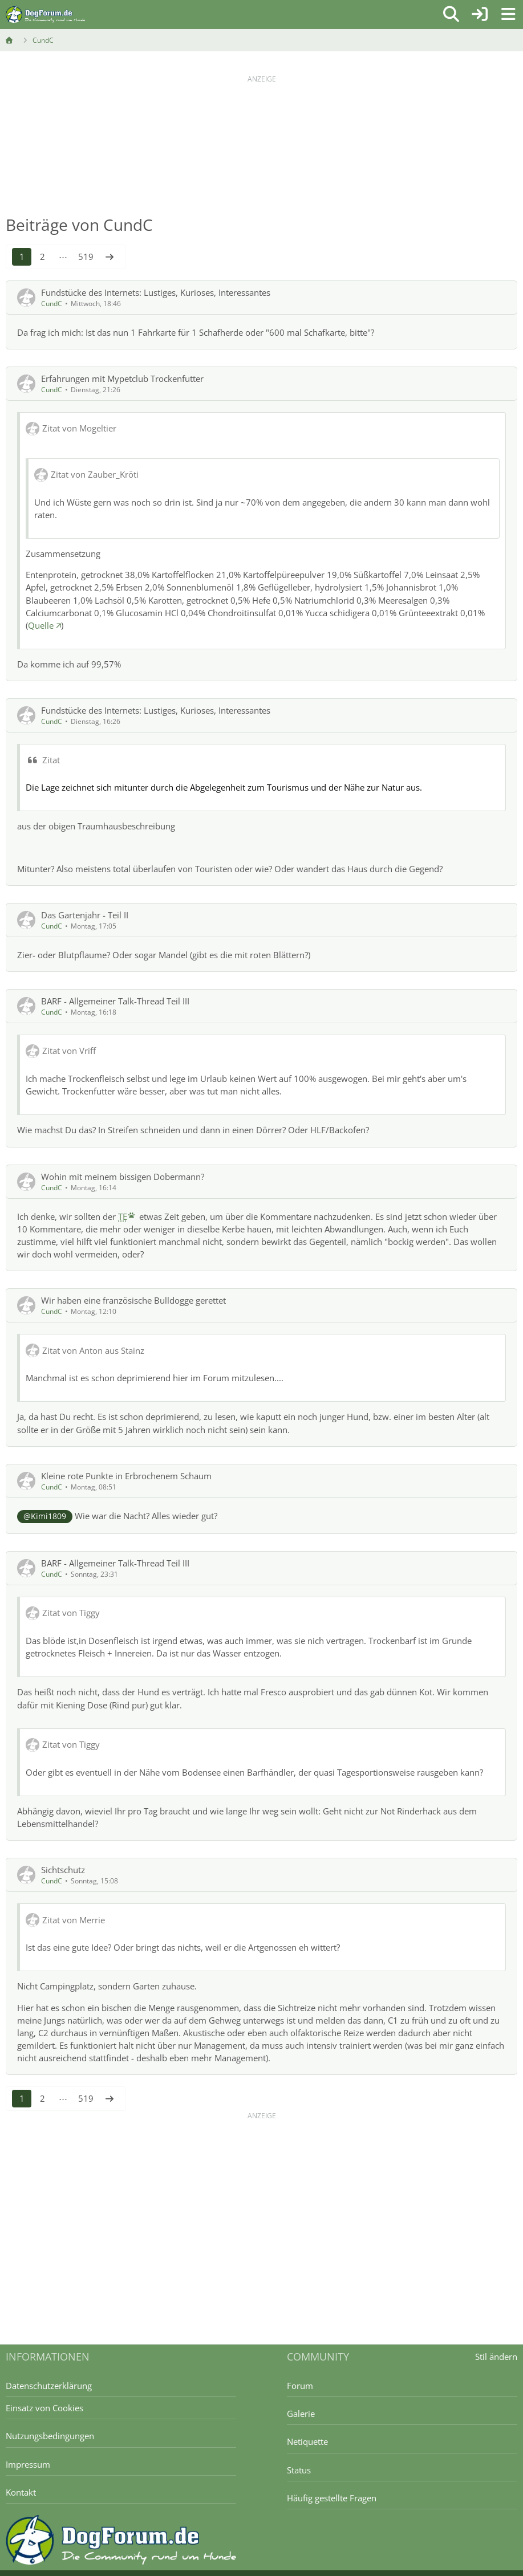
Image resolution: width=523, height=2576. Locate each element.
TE (122, 1216)
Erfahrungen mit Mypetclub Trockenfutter (122, 378)
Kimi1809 (48, 1516)
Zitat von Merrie (73, 1920)
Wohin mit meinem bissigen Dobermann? (122, 1176)
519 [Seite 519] (86, 256)
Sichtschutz (63, 1869)
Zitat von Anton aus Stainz (93, 1350)
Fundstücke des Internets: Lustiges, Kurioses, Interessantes (155, 292)
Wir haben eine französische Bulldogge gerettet (133, 1300)
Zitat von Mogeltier (79, 428)
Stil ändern (496, 2356)
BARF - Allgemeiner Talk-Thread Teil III (115, 1001)
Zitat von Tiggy (71, 1612)
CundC (51, 303)
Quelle (41, 625)
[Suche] (451, 14)
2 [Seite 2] (42, 256)
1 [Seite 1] (22, 256)
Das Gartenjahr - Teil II (84, 915)
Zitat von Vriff (69, 1050)
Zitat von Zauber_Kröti (95, 474)
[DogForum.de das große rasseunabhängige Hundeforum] (45, 14)
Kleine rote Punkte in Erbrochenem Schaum (126, 1476)
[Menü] (508, 14)
